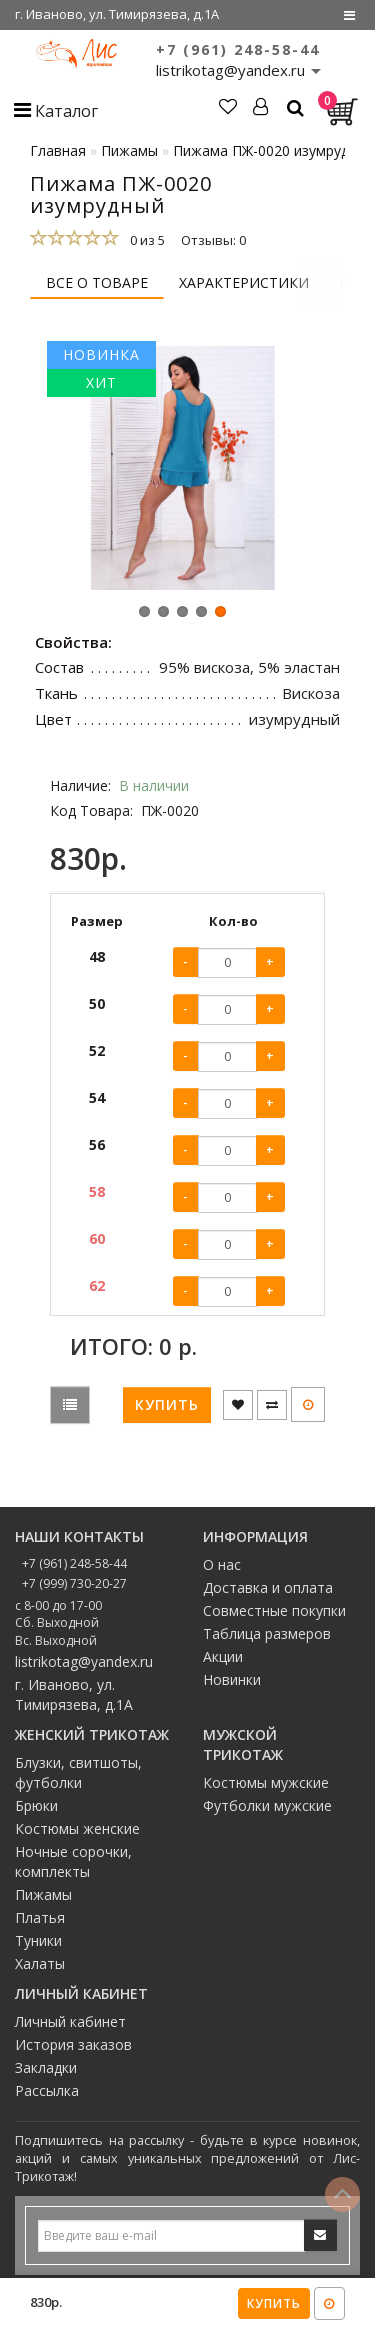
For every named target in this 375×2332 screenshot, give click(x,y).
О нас (222, 1570)
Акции (223, 1662)
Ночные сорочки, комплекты (73, 1866)
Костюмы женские (77, 1833)
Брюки (36, 1810)
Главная (58, 150)
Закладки (46, 2072)
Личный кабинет (70, 2026)
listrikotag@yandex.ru (84, 1666)
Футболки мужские (267, 1810)
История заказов (73, 2049)
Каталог (56, 111)
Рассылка (47, 2095)
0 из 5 (144, 240)
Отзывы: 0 (213, 240)
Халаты (40, 1968)
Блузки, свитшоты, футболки (78, 1777)
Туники (38, 1945)
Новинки (232, 1685)
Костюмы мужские (266, 1787)
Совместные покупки (274, 1616)
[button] (144, 617)
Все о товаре (97, 282)
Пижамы (43, 1899)
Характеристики (244, 282)
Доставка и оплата (268, 1593)
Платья (40, 1922)
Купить (274, 2303)
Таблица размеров (267, 1639)
